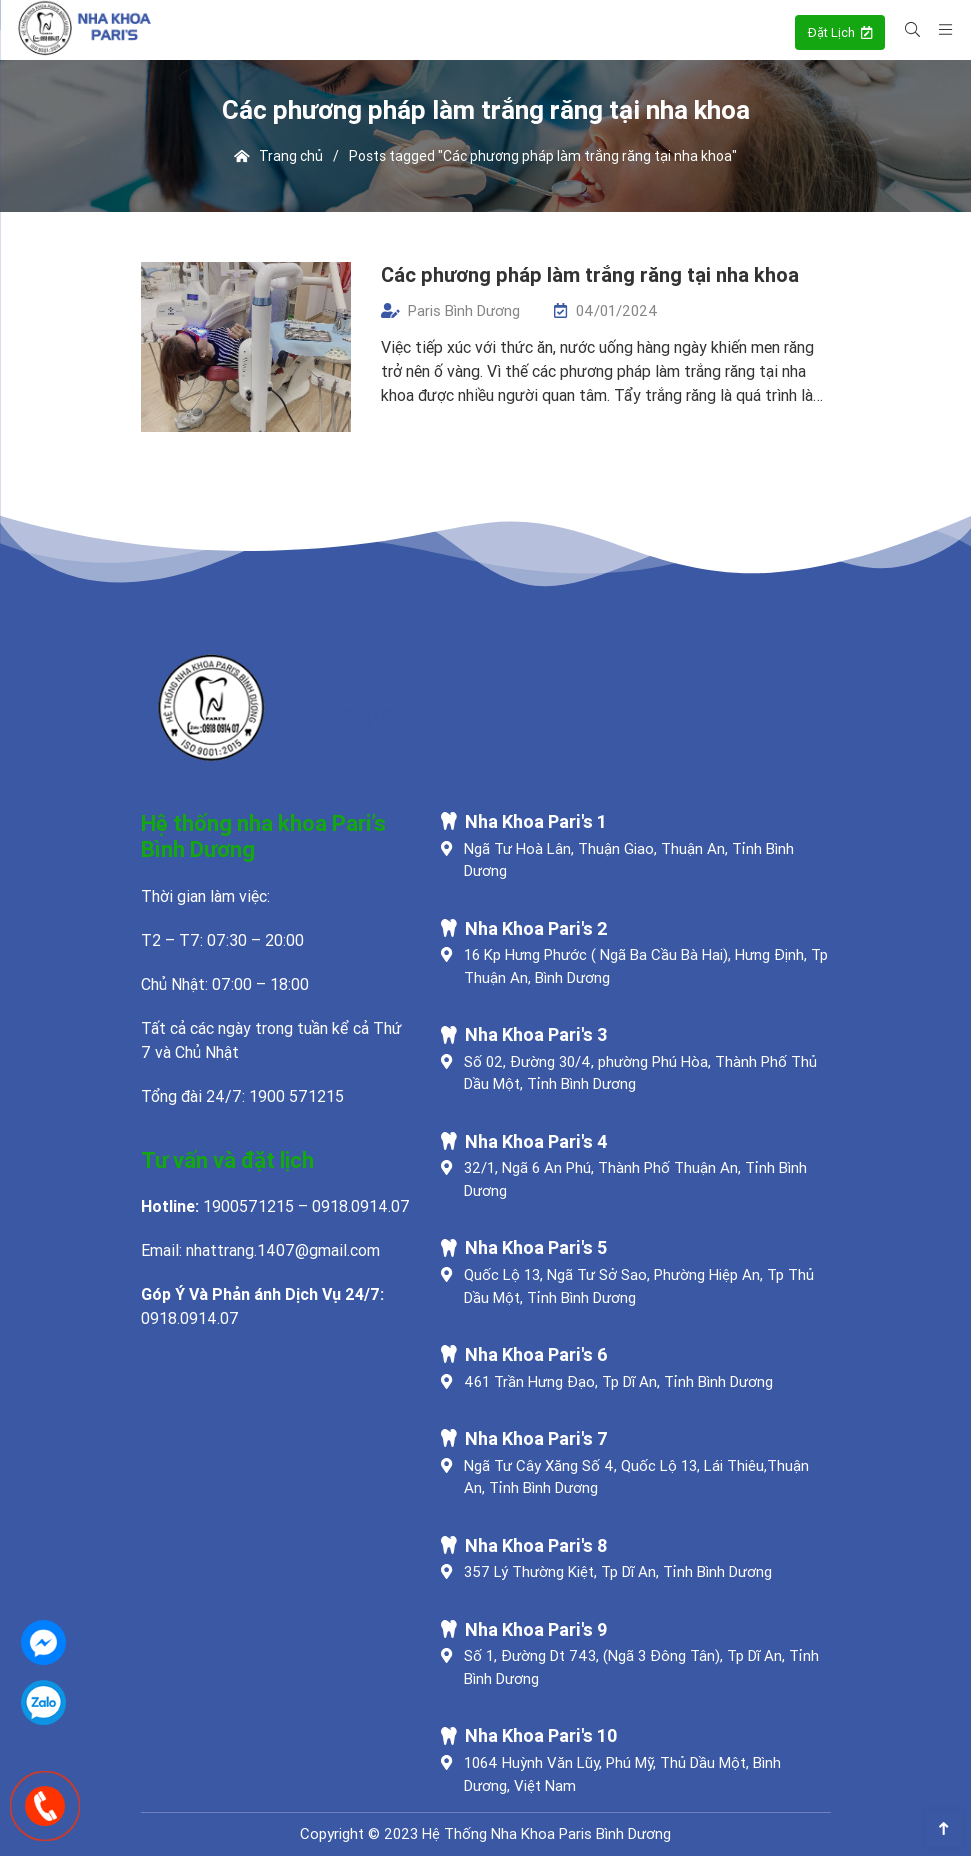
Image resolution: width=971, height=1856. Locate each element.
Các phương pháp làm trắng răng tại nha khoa (590, 274)
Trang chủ (279, 156)
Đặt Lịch (840, 32)
